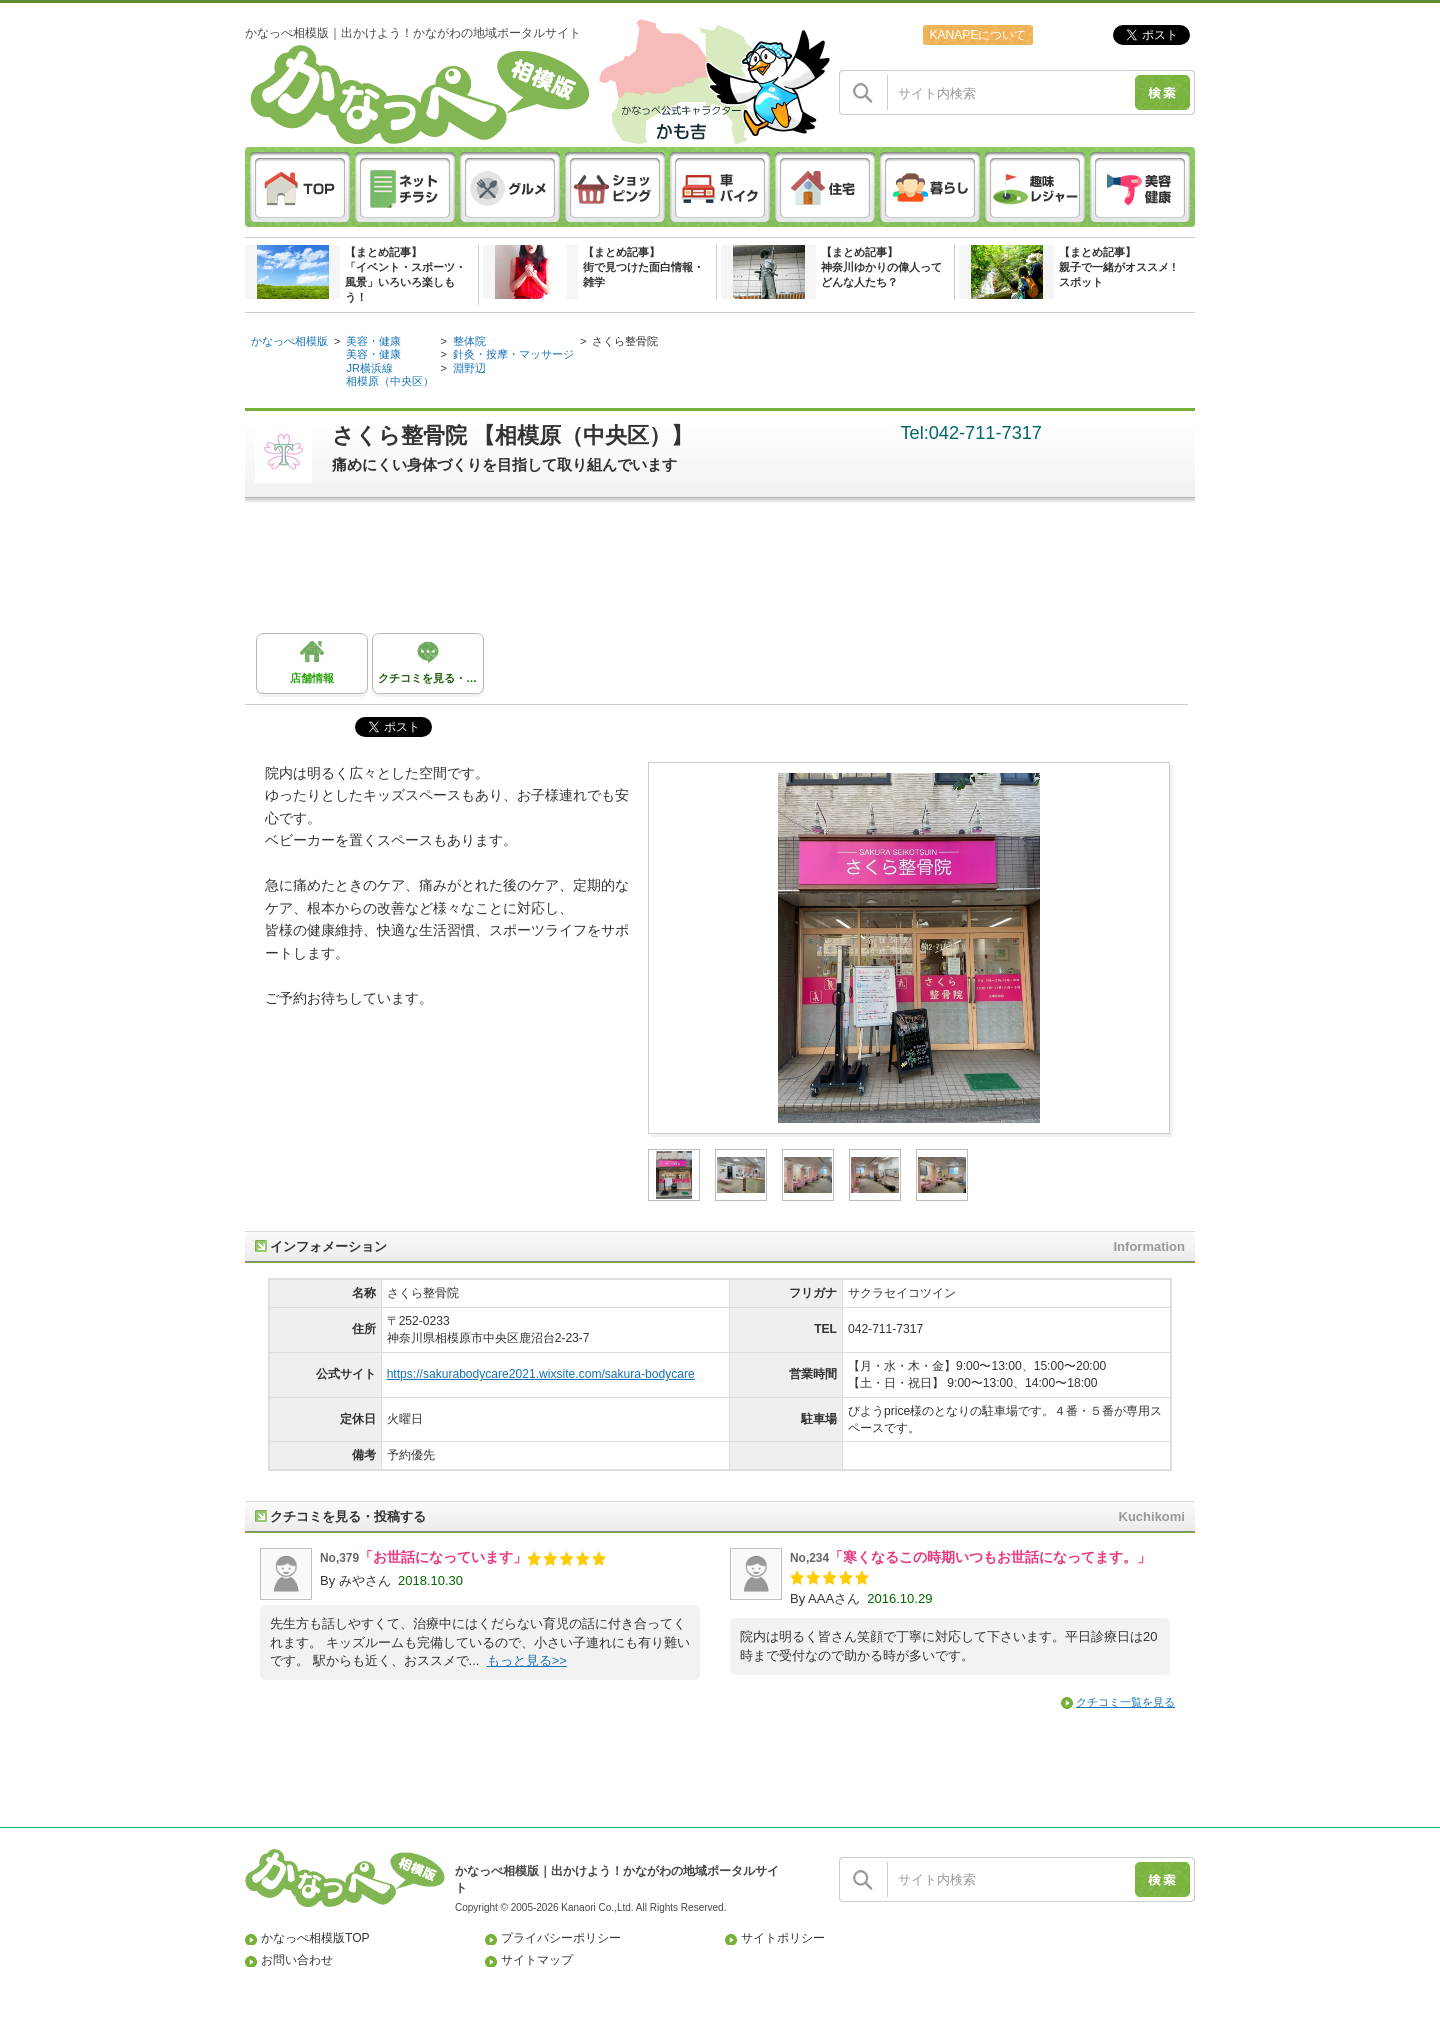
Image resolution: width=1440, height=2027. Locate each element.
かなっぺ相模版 (289, 341)
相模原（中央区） (390, 381)
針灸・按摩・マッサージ (513, 354)
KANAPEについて (977, 35)
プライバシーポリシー (561, 1938)
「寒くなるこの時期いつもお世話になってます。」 (990, 1557)
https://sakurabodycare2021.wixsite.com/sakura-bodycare (541, 1374)
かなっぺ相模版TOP (315, 1938)
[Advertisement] (730, 573)
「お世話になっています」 (443, 1557)
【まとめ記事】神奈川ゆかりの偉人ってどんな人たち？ (881, 267)
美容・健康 (373, 341)
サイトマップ (537, 1960)
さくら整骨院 (625, 341)
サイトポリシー (783, 1938)
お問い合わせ (297, 1960)
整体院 (469, 341)
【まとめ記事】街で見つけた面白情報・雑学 (643, 267)
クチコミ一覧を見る (1125, 1702)
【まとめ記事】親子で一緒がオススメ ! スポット (1117, 267)
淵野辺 (469, 368)
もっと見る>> (527, 1660)
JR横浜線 (369, 368)
